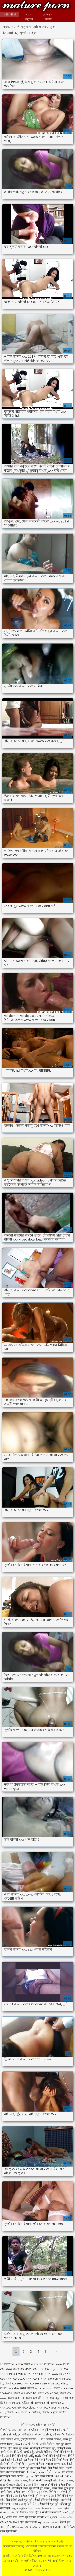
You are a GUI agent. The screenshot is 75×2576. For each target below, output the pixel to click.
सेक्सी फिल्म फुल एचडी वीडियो (43, 2484)
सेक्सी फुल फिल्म (25, 2459)
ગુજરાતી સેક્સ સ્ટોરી (61, 2517)
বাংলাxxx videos (46, 2407)
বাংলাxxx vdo (8, 2407)
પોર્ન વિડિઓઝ (62, 2476)
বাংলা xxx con (49, 2378)
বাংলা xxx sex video (35, 2383)
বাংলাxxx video (26, 2407)
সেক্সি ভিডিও (47, 2444)
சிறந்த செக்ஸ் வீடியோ (26, 2526)
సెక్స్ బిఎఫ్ (35, 2455)
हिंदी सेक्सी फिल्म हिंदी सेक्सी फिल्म (51, 2459)
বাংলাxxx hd (41, 2402)
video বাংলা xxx (25, 2364)
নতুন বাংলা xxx (60, 2369)
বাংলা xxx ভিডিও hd (21, 2402)
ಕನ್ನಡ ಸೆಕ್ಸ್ (5, 2480)
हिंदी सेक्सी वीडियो (44, 2476)
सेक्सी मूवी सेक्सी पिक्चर (11, 2476)
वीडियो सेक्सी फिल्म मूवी (40, 2480)
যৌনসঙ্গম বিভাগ (48, 17)
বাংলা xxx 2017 (15, 2378)
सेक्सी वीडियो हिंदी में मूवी (47, 2500)
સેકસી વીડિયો (8, 2429)
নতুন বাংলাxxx (35, 2373)
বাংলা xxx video (57, 2383)
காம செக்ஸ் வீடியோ (13, 2484)
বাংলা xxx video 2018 (13, 2388)
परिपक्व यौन (59, 2434)
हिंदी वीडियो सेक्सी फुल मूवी (19, 2500)
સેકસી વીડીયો (43, 2434)
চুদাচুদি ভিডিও (29, 2439)
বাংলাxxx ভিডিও (30, 2412)
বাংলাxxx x (13, 2412)
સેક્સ (42, 2472)
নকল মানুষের (29, 17)
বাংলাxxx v (56, 2402)
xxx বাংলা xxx (41, 2369)
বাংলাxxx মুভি (49, 2412)
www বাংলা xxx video (18, 2369)
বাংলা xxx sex (13, 2383)
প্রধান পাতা (9, 14)
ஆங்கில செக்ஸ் (48, 2522)
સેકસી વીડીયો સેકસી (27, 2444)
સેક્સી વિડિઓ (44, 2451)
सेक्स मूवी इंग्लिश (27, 2517)
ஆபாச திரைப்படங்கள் (26, 2508)
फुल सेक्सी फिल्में (28, 2522)
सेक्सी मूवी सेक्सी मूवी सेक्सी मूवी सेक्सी (31, 2488)
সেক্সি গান (12, 2517)
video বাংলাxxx (45, 2364)
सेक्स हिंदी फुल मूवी (49, 2504)
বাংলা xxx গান (15, 2398)
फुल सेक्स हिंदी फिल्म (49, 2491)
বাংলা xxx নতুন (52, 2398)
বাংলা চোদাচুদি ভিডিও (25, 2504)
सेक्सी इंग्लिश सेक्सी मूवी (27, 2495)
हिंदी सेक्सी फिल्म (56, 2468)
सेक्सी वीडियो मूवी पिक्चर (54, 2455)
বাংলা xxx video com (39, 2388)
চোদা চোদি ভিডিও (28, 2429)
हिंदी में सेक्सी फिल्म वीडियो (48, 2512)
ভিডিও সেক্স (53, 2472)
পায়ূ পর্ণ (44, 2495)
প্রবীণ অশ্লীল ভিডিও (50, 2439)
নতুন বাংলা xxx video (12, 2373)
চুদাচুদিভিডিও (26, 2434)
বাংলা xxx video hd (25, 2393)
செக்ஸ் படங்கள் (52, 2508)
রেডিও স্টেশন (36, 6)
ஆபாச (29, 2476)
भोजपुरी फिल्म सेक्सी (50, 2429)
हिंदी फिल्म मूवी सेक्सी (18, 2448)
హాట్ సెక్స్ (29, 2451)
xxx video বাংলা (9, 2522)
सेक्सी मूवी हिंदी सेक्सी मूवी (42, 2448)
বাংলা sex (43, 2517)
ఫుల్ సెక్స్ (32, 2472)
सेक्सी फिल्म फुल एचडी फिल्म (29, 2463)
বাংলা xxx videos (48, 2393)
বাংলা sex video (51, 2526)
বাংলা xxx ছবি (33, 2398)
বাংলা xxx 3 (33, 2378)
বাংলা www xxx (54, 2373)
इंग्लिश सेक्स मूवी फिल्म (25, 2491)
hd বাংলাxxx (7, 2364)
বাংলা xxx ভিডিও (63, 2480)
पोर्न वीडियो (67, 2472)
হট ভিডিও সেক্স (25, 2512)
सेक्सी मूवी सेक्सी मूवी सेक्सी (32, 2468)
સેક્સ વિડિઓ (14, 2451)
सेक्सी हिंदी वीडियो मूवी (17, 2455)
